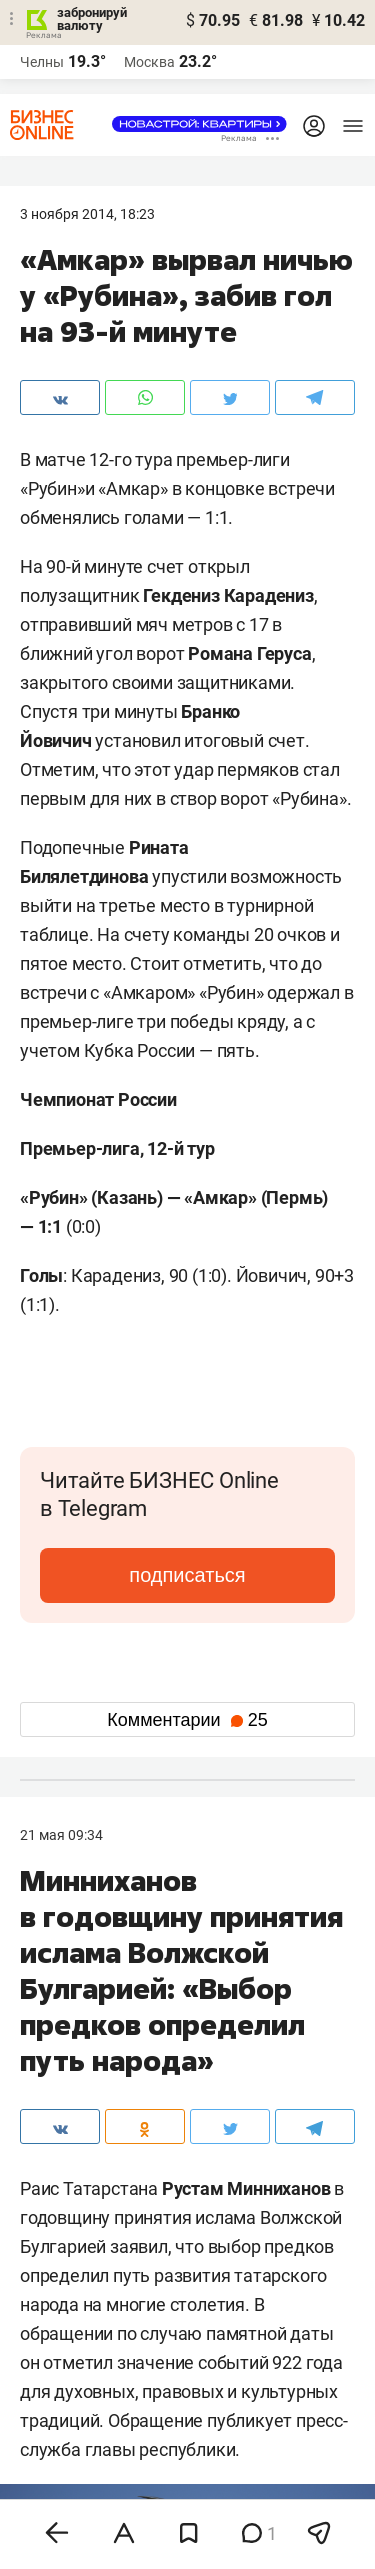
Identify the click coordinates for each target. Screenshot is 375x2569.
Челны (42, 62)
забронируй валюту (92, 19)
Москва (149, 62)
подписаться (187, 1575)
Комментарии (187, 1720)
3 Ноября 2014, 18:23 (87, 214)
